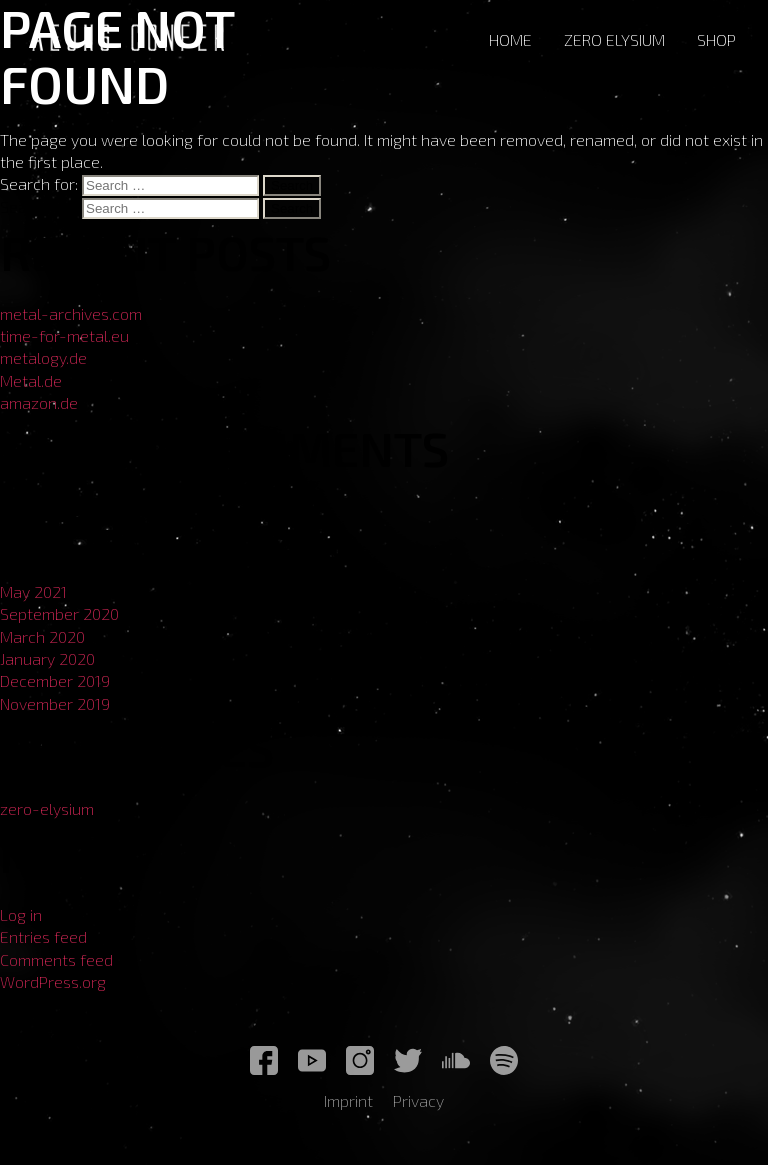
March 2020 (42, 636)
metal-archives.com (71, 313)
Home (510, 39)
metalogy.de (43, 357)
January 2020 (47, 658)
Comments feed (56, 959)
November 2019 (55, 703)
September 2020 (59, 613)
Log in (21, 914)
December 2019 (55, 680)
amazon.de (39, 402)
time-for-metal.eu (64, 335)
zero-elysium (47, 808)
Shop (716, 39)
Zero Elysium (614, 39)
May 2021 (33, 591)
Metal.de (31, 380)
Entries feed (43, 936)
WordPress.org (53, 981)
